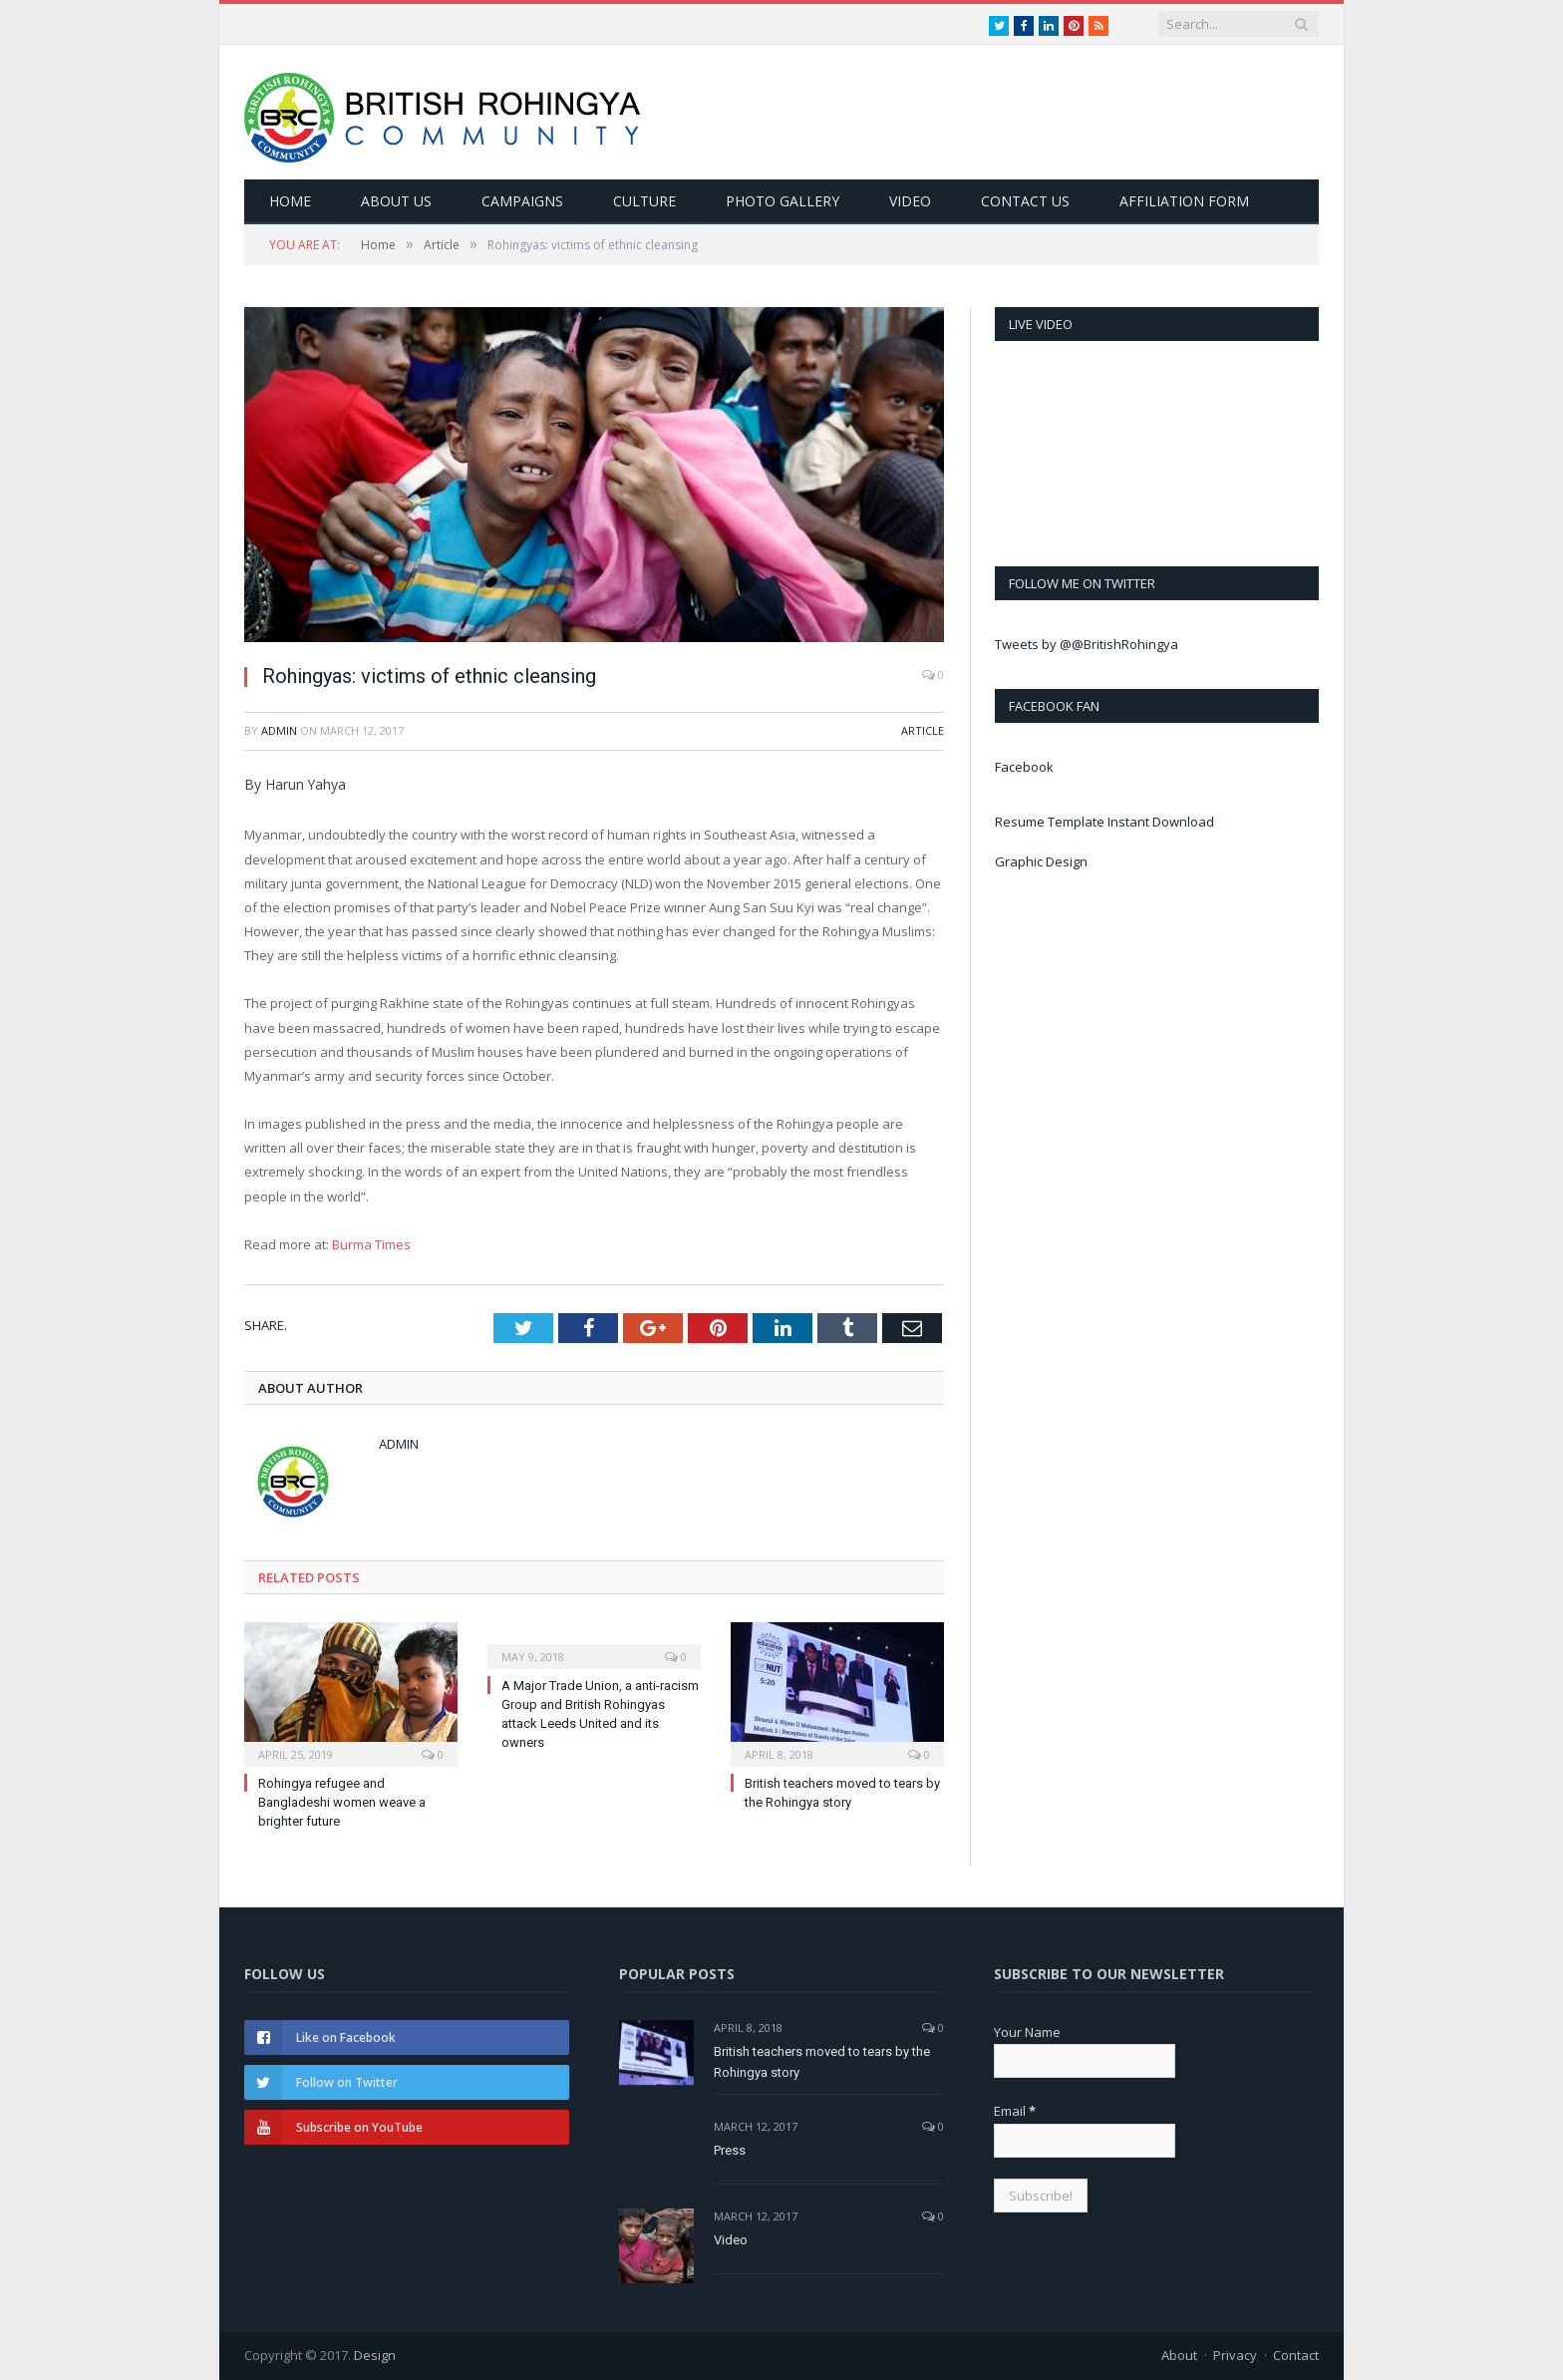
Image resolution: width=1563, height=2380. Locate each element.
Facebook (1024, 767)
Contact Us (1025, 200)
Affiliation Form (1184, 200)
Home (290, 200)
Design (375, 2355)
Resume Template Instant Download (1104, 822)
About (1179, 2355)
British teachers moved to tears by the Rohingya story (822, 2062)
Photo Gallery (782, 200)
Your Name (1027, 2032)
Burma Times (371, 1244)
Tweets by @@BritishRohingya (1086, 644)
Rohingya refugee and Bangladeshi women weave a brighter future (342, 1802)
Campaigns (522, 200)
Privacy (1235, 2355)
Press (730, 2150)
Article (922, 730)
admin (279, 730)
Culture (644, 200)
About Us (396, 200)
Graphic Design (1041, 861)
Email (1015, 2111)
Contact (1296, 2355)
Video (910, 200)
